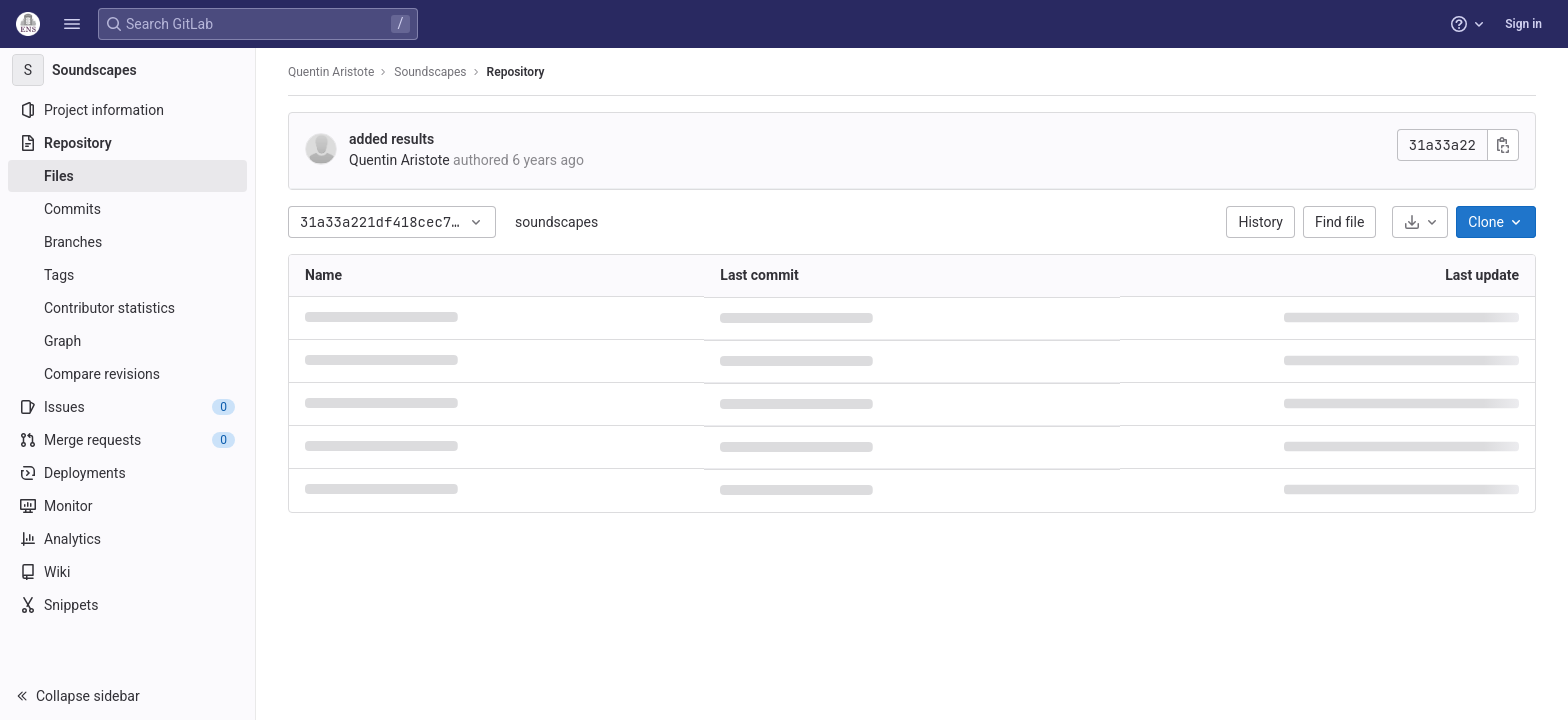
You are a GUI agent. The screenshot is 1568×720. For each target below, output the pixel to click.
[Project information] (127, 110)
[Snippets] (127, 605)
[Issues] (127, 407)
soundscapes (556, 222)
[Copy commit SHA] (1503, 145)
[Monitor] (127, 506)
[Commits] (127, 209)
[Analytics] (127, 539)
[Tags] (127, 275)
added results (391, 139)
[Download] (1420, 222)
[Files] (127, 176)
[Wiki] (127, 572)
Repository (516, 72)
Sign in (1523, 24)
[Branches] (127, 242)
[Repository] (127, 143)
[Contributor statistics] (127, 308)
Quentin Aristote (331, 72)
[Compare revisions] (127, 374)
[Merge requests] (127, 440)
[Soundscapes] (128, 70)
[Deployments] (127, 473)
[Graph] (127, 341)
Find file (1339, 222)
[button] (72, 24)
